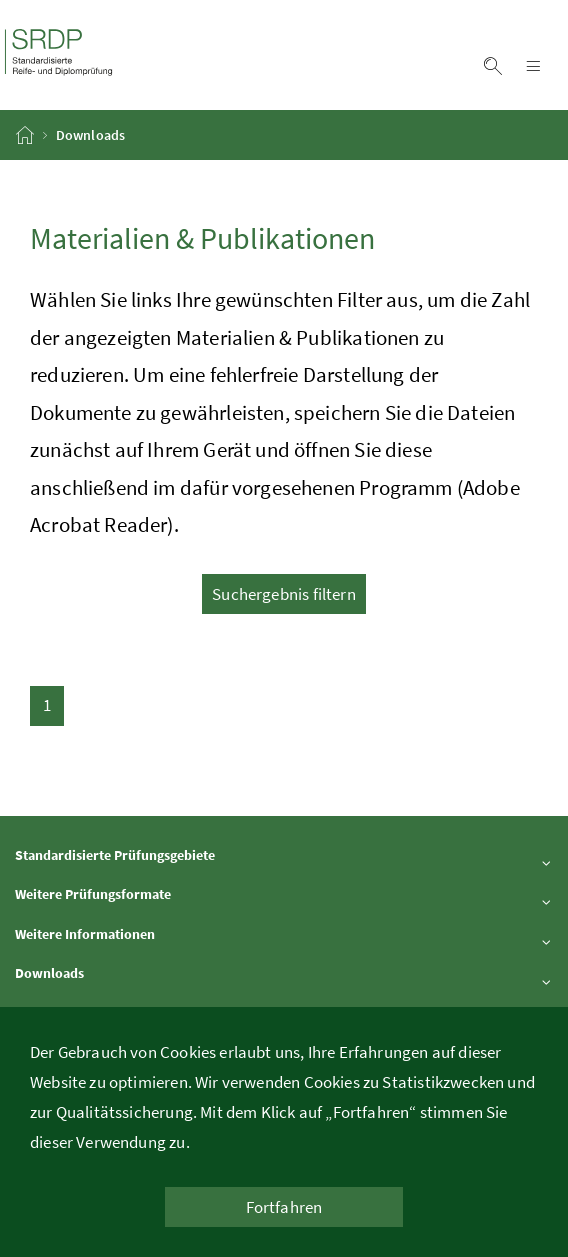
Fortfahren (284, 1207)
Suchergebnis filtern (284, 594)
